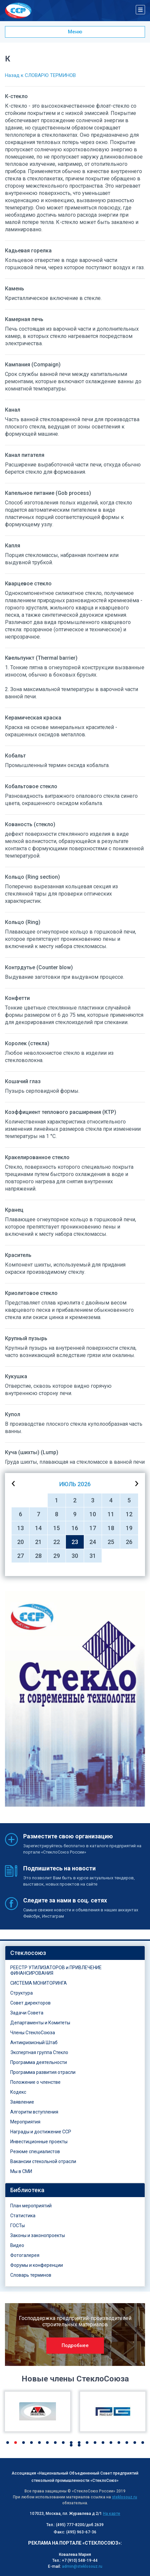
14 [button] (111, 2442)
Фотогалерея (24, 2255)
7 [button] (55, 2442)
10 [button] (79, 2442)
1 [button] (7, 2442)
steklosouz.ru (124, 2497)
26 (129, 1541)
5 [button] (39, 2442)
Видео (17, 2245)
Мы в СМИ (21, 2171)
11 (111, 1514)
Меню (75, 32)
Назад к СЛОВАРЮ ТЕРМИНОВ (40, 75)
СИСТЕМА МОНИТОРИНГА (38, 1983)
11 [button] (87, 2442)
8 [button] (63, 2442)
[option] (75, 1699)
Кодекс (18, 2092)
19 (129, 1528)
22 (56, 1541)
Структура (21, 1993)
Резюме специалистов (35, 2151)
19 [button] (71, 2445)
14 (38, 1528)
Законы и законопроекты (37, 2235)
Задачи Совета (26, 2012)
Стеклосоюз (28, 1952)
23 (75, 1541)
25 (111, 1541)
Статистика (22, 2215)
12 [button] (95, 2442)
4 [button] (31, 2442)
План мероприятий (31, 2205)
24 (92, 1541)
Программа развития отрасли (42, 2072)
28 (38, 1555)
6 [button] (47, 2442)
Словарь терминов (30, 2275)
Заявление (22, 2102)
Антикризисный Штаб (34, 2042)
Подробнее (75, 2345)
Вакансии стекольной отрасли (43, 2161)
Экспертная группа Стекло (39, 2052)
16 (75, 1528)
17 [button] (134, 2442)
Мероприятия (25, 2121)
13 (20, 1528)
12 (129, 1514)
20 (20, 1541)
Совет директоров (30, 2003)
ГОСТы (17, 2225)
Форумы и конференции (36, 2265)
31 (92, 1555)
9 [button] (71, 2442)
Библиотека (27, 2190)
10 (92, 1514)
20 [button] (79, 2445)
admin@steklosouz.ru (82, 2566)
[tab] (75, 1953)
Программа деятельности (38, 2062)
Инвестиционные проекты (39, 2141)
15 (56, 1528)
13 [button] (103, 2442)
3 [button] (23, 2442)
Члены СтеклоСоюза (32, 2032)
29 (56, 1555)
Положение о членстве (35, 2082)
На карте (111, 2513)
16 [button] (126, 2442)
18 (111, 1528)
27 (20, 1555)
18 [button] (142, 2442)
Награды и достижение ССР (40, 2131)
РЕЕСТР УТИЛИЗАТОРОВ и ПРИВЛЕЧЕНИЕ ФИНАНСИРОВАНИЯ (56, 1970)
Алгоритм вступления (34, 2112)
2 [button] (15, 2442)
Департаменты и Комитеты (40, 2022)
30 (75, 1555)
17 (92, 1528)
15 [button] (119, 2442)
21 (38, 1541)
